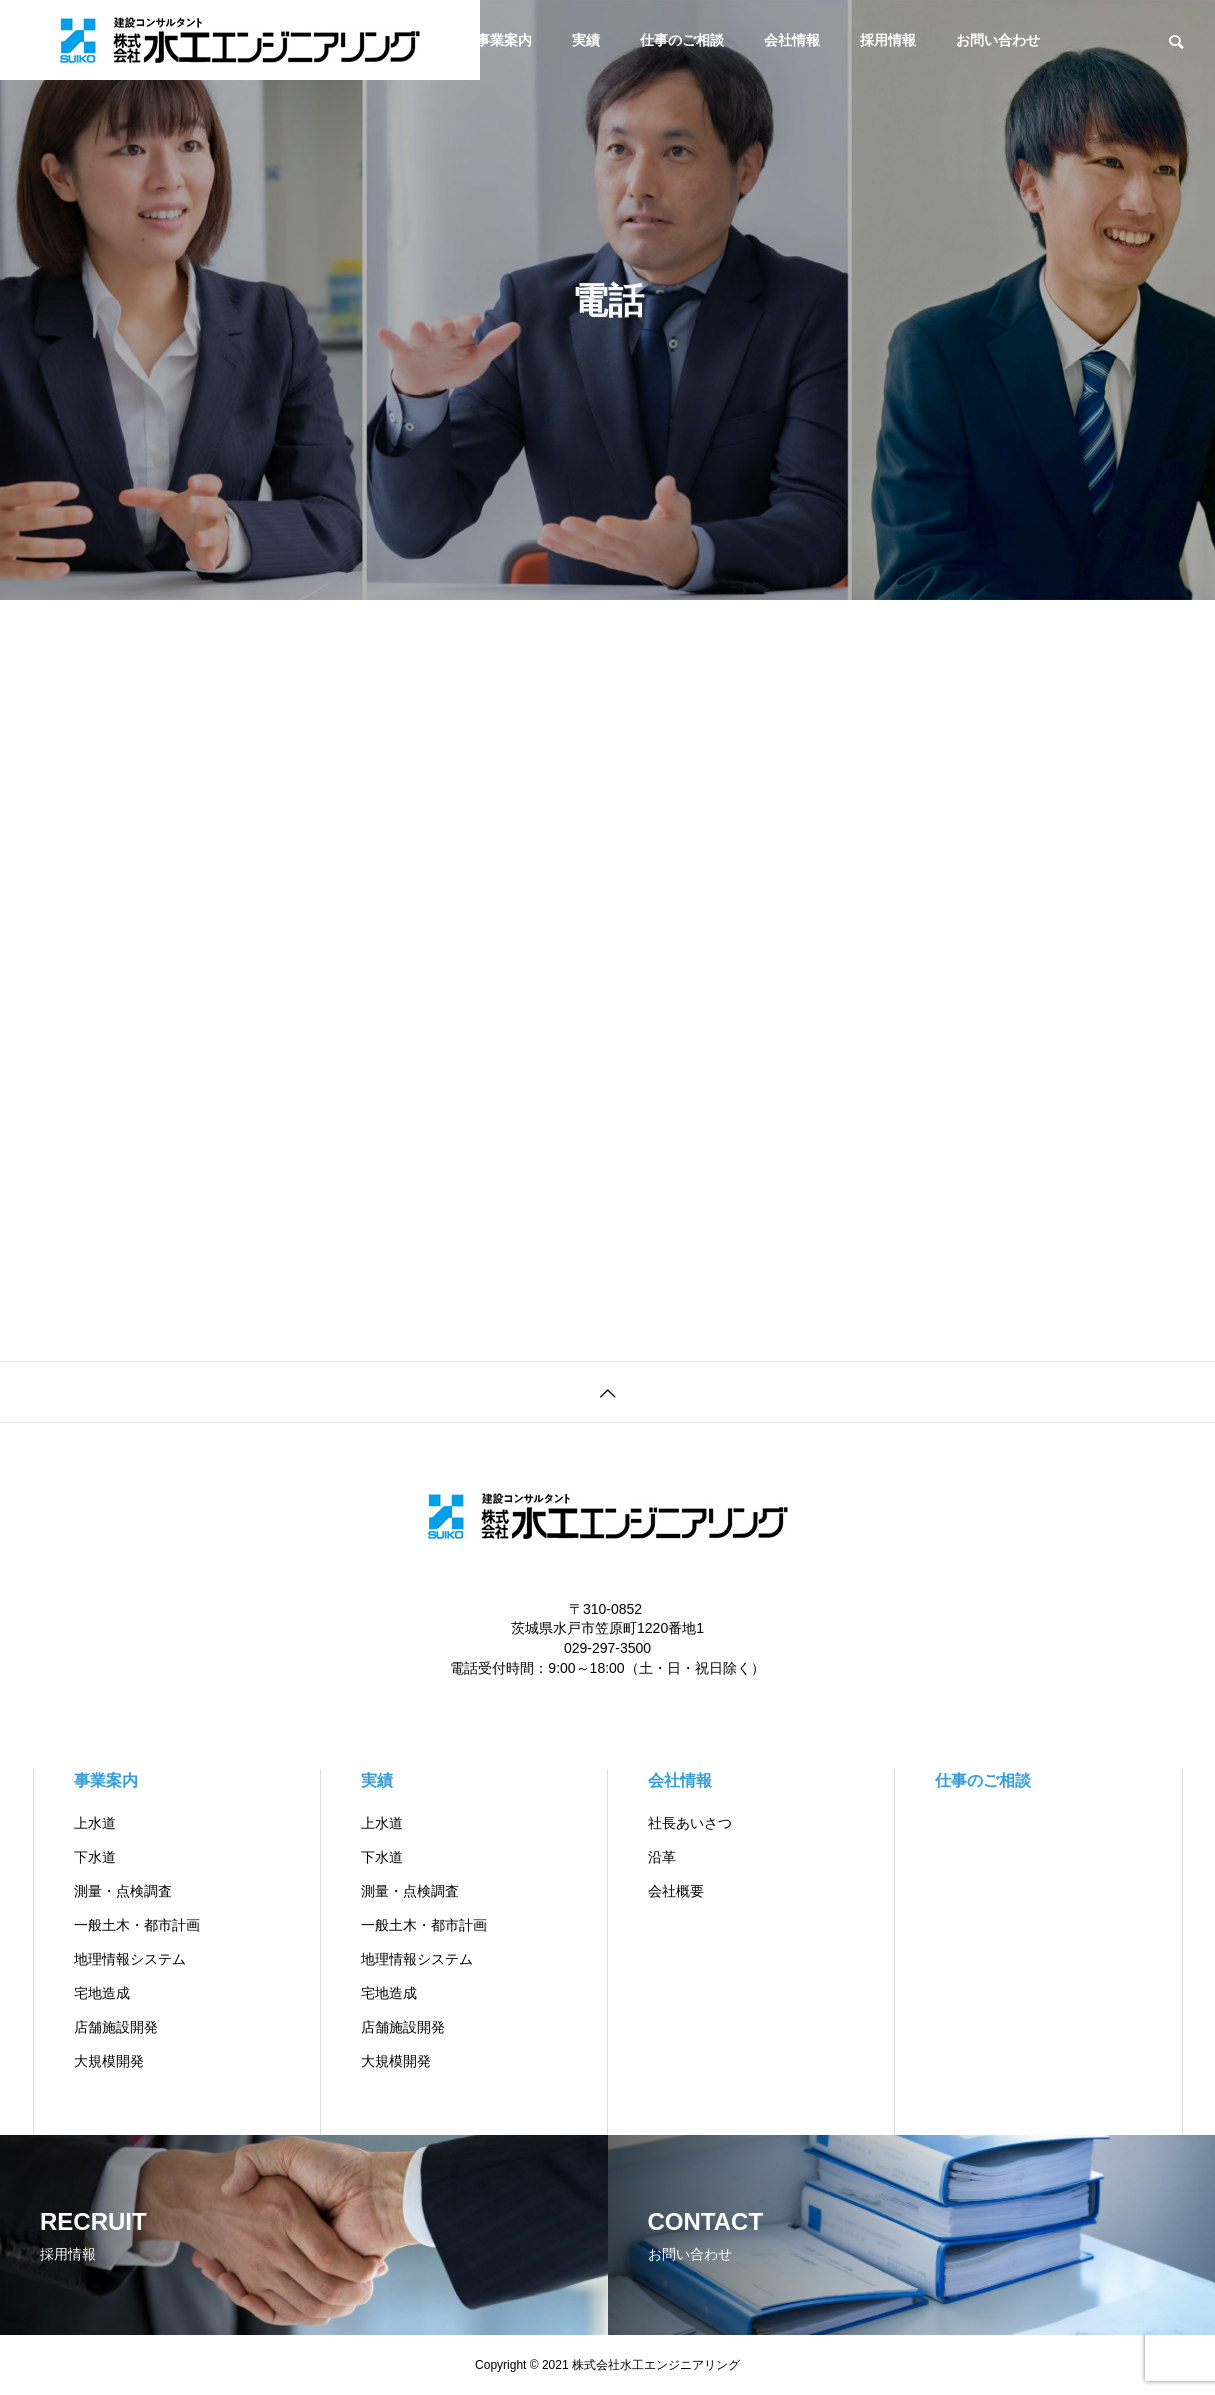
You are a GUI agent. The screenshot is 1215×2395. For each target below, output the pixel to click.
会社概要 (676, 1891)
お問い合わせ (998, 40)
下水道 (95, 1857)
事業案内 (504, 40)
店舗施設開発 (116, 2027)
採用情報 (888, 40)
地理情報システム (130, 1959)
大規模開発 (109, 2061)
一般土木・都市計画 (137, 1925)
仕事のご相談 (682, 40)
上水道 (95, 1823)
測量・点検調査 (123, 1891)
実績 (586, 40)
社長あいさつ (690, 1823)
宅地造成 (102, 1993)
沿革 (662, 1857)
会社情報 (792, 40)
